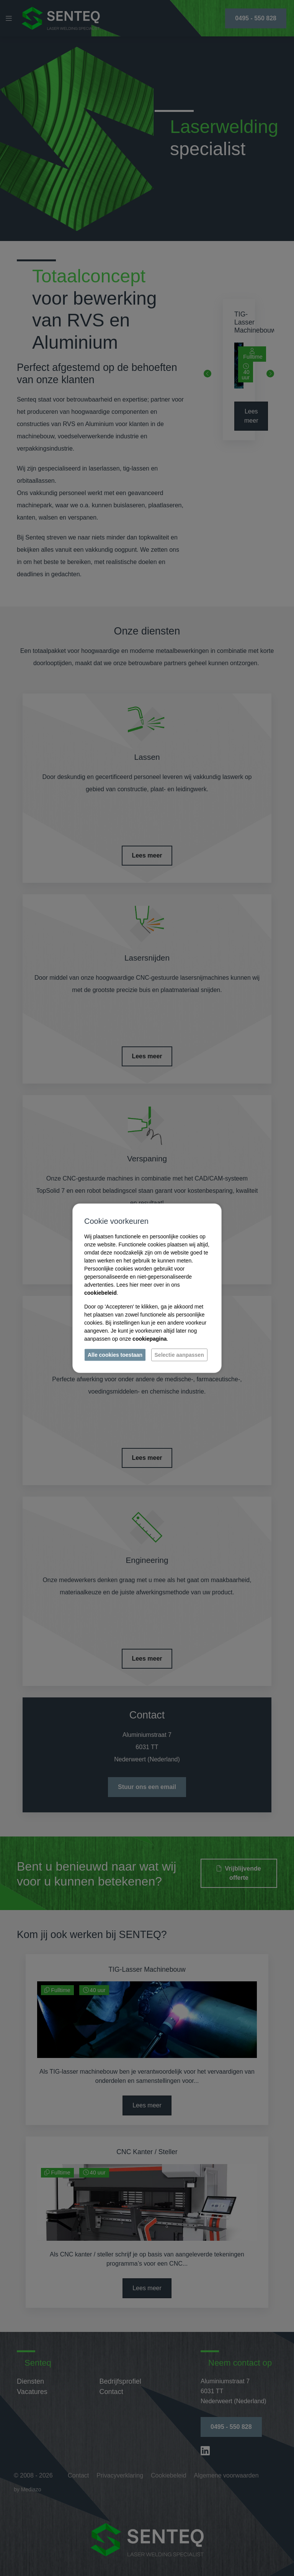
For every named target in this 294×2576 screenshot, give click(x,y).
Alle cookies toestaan (115, 1354)
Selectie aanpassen (179, 1354)
